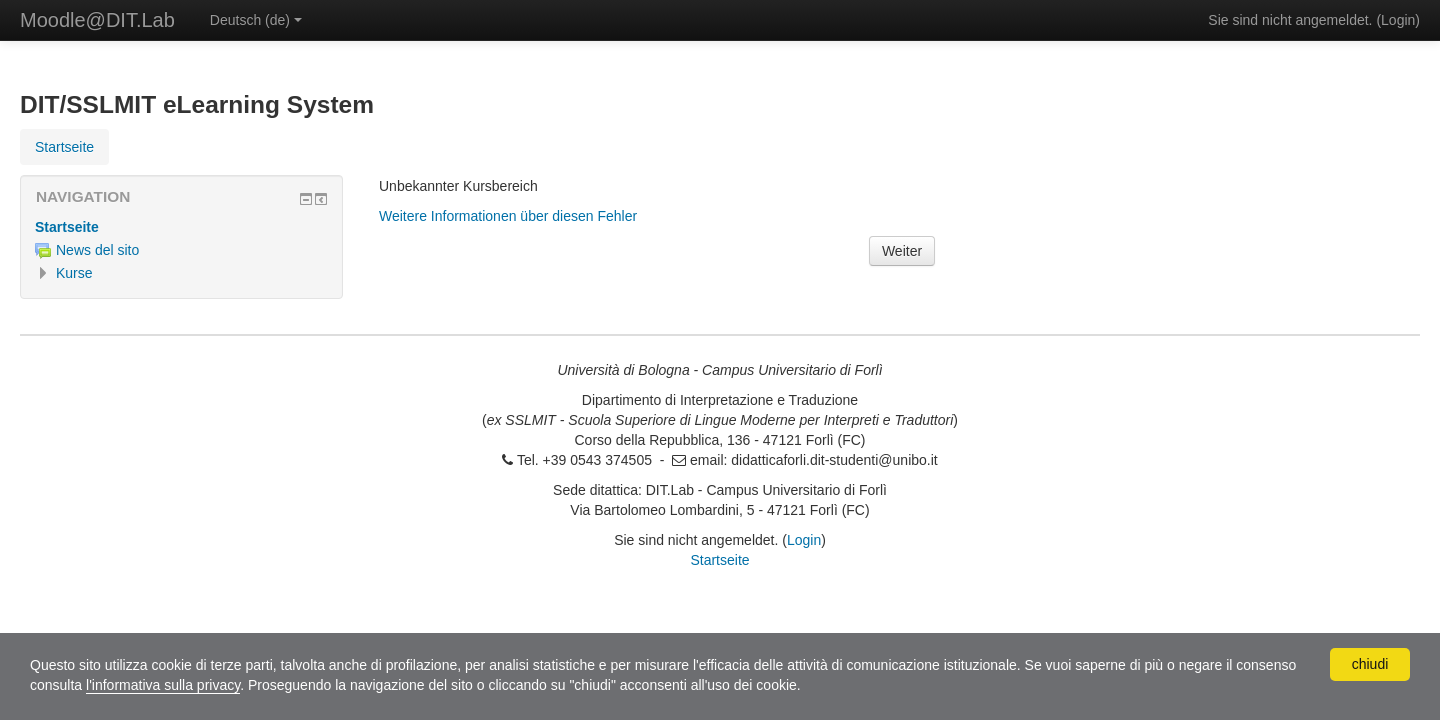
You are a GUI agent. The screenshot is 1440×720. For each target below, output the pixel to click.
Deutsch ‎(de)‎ (256, 20)
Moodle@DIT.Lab (97, 20)
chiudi (1370, 664)
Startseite (67, 227)
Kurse (74, 273)
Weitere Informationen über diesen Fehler (508, 216)
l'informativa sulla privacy (163, 685)
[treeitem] (181, 227)
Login (1398, 20)
